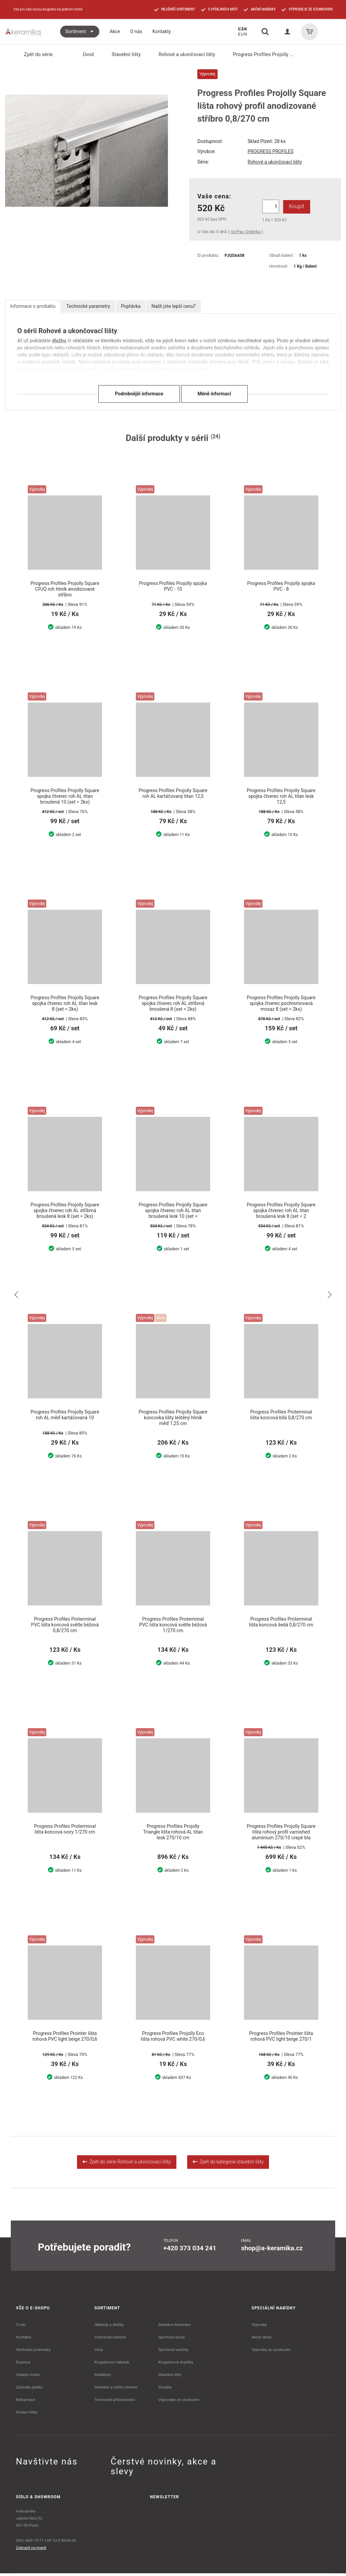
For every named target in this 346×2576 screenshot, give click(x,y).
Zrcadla (164, 2389)
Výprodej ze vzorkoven (271, 2352)
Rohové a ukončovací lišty (182, 54)
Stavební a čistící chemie (116, 2389)
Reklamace (25, 2402)
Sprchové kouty (171, 2339)
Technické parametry (88, 306)
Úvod (84, 54)
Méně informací (214, 393)
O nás (21, 2327)
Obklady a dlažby (109, 2327)
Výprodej (259, 2327)
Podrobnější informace (139, 393)
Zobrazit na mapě (31, 2550)
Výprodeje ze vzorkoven (178, 2402)
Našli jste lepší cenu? (173, 306)
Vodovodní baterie (110, 2339)
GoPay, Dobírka (246, 231)
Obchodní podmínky (33, 2352)
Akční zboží (262, 2339)
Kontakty (23, 2339)
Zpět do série (34, 54)
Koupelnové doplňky (175, 2364)
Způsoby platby (29, 2389)
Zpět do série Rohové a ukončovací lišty (126, 2164)
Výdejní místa (27, 2377)
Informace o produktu (32, 306)
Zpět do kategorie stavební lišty (228, 2164)
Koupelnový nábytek (112, 2364)
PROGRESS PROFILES (271, 151)
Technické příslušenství (115, 2402)
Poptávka (131, 306)
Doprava (23, 2364)
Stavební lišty (122, 54)
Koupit (295, 206)
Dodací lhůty (27, 2414)
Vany (99, 2352)
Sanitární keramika (174, 2327)
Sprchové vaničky (173, 2352)
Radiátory (103, 2377)
